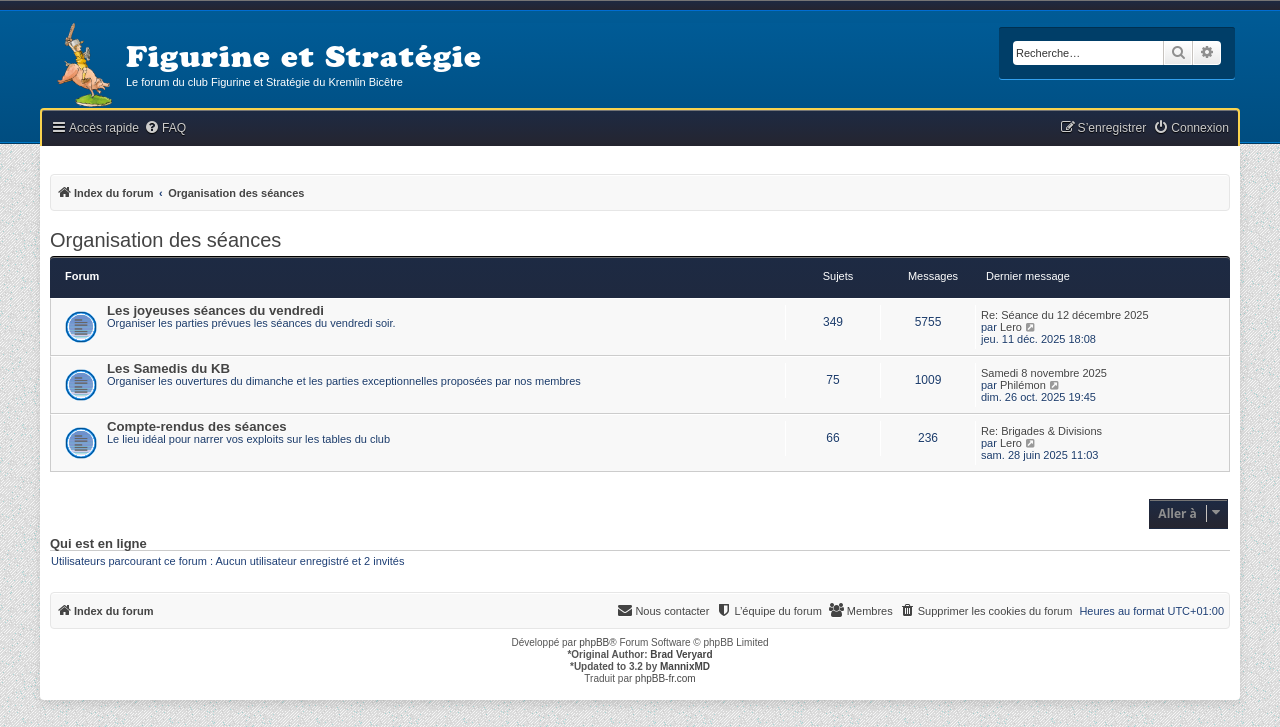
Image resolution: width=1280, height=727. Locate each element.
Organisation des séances (165, 240)
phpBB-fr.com (665, 678)
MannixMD (685, 666)
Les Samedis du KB (168, 368)
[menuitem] (165, 128)
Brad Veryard (681, 654)
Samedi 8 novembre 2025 (1044, 373)
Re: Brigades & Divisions (1041, 431)
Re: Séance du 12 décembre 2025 (1065, 315)
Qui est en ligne (98, 544)
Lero (1011, 327)
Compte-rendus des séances (197, 426)
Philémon (1023, 385)
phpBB (594, 642)
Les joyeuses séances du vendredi (215, 310)
